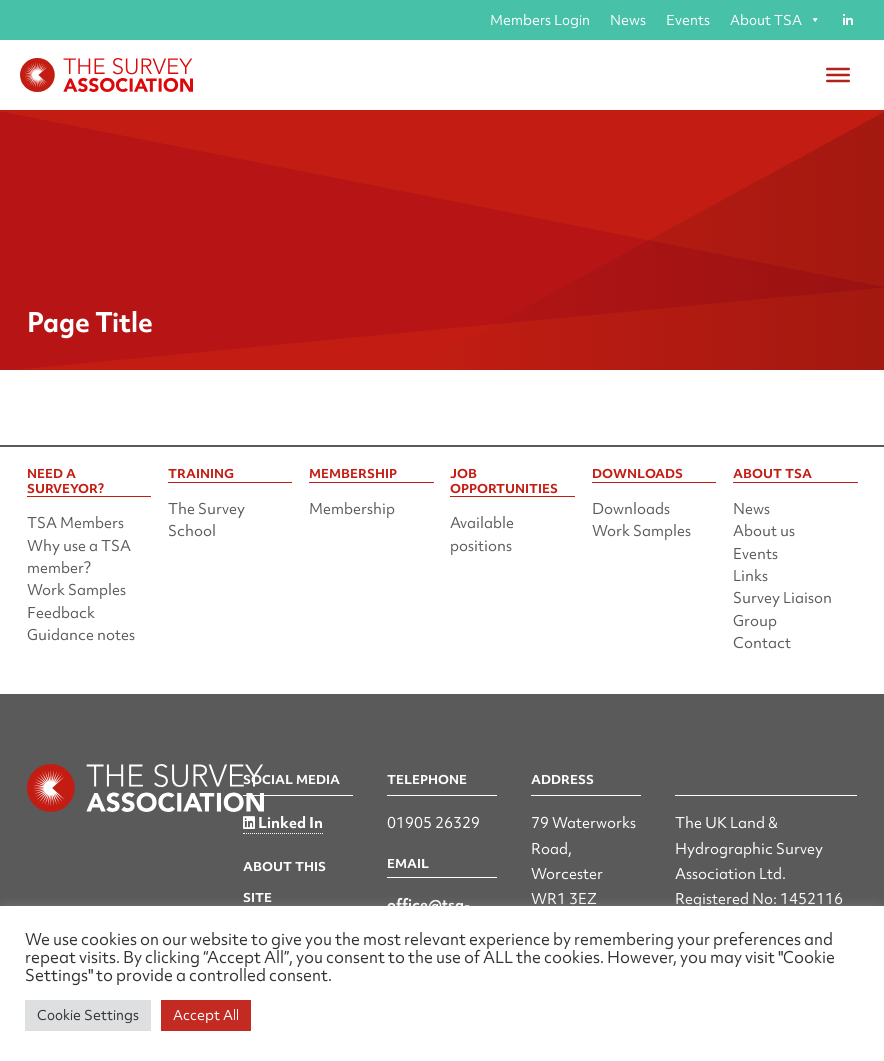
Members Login (540, 20)
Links (750, 576)
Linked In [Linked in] (283, 823)
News (628, 20)
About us (764, 531)
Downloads (631, 509)
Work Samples (76, 590)
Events (688, 20)
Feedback (61, 613)
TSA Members (75, 523)
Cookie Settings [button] (88, 1015)
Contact (762, 643)
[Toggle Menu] (838, 75)
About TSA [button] (775, 20)
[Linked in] (847, 20)
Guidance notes (81, 635)
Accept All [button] (206, 1015)
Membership (352, 509)
